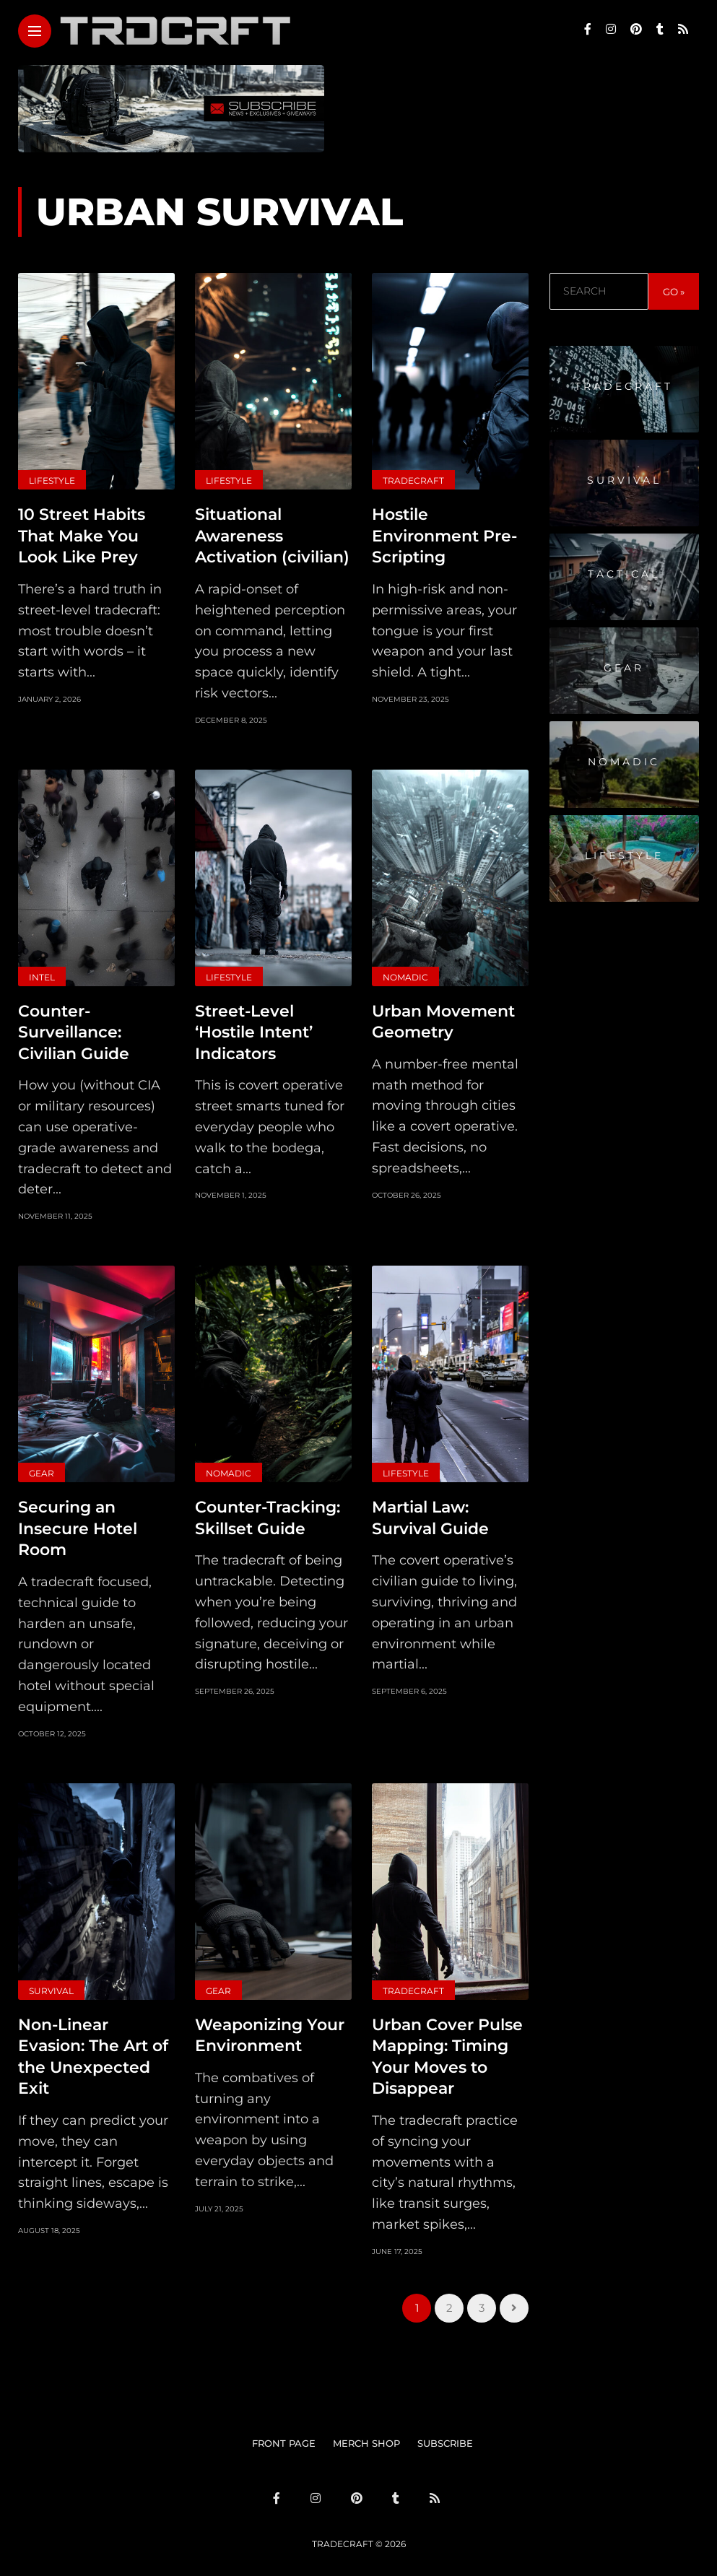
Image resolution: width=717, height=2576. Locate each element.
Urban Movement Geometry (443, 1018)
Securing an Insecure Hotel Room (77, 1522)
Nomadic (405, 975)
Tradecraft (413, 480)
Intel (42, 975)
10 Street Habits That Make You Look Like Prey (81, 534)
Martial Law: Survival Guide (430, 1512)
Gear (41, 1468)
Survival (51, 1984)
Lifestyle (52, 480)
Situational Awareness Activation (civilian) (272, 534)
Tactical (624, 573)
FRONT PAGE (284, 2434)
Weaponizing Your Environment (269, 2028)
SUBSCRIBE (445, 2434)
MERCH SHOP (366, 2434)
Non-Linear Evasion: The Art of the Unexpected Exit (93, 2048)
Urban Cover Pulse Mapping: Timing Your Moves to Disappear (447, 2048)
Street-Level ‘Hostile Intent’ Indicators (254, 1028)
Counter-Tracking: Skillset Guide (267, 1512)
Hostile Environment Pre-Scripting (444, 534)
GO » (674, 291)
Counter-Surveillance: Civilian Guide (73, 1028)
